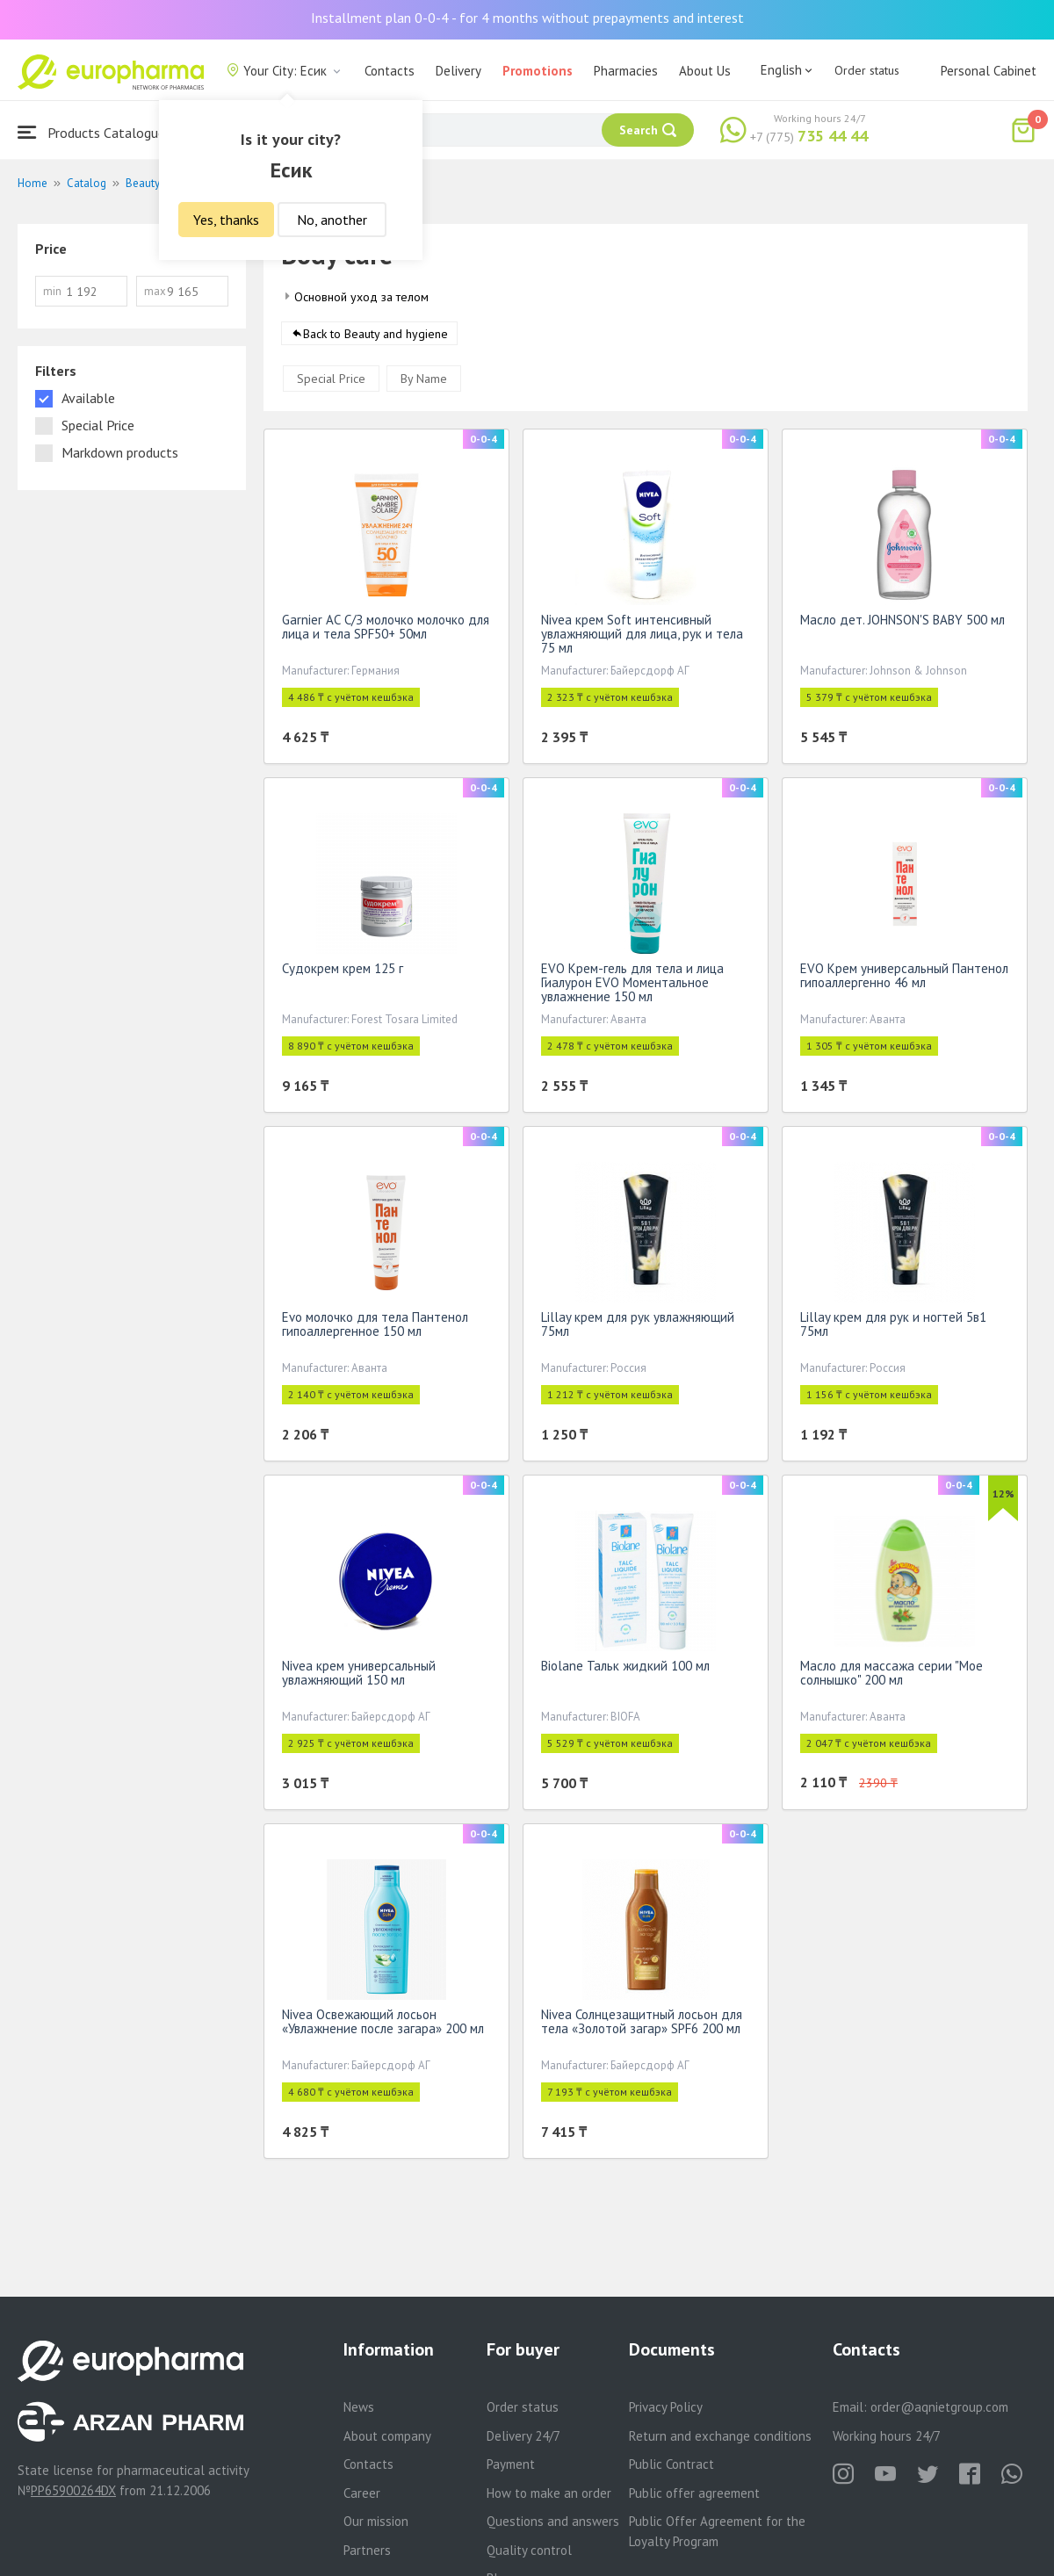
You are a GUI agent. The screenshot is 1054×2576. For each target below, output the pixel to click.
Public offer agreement (694, 2493)
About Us (705, 70)
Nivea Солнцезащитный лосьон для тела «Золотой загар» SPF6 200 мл (641, 2025)
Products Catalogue (91, 132)
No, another (332, 219)
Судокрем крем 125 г (342, 971)
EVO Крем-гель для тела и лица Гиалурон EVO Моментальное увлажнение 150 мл (632, 985)
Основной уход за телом (361, 297)
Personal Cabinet (988, 70)
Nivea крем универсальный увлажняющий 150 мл (359, 1676)
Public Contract (671, 2464)
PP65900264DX (73, 2490)
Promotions (537, 70)
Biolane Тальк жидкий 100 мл (625, 1669)
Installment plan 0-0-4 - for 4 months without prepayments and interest (527, 17)
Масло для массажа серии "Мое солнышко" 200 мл (891, 1676)
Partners (367, 2550)
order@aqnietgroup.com (939, 2407)
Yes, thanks (226, 219)
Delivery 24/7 (523, 2436)
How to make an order (549, 2493)
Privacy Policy (666, 2407)
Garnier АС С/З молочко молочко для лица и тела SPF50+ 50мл (385, 630)
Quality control (529, 2550)
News (358, 2407)
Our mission (375, 2521)
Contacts (390, 70)
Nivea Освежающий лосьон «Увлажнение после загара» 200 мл (383, 2025)
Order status (866, 70)
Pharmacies (626, 70)
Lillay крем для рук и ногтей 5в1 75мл (893, 1327)
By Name (424, 382)
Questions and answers (553, 2521)
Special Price (331, 382)
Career (361, 2493)
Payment (511, 2464)
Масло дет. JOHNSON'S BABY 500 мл (902, 623)
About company (387, 2436)
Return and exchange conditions (720, 2436)
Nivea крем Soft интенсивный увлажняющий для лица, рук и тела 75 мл (642, 637)
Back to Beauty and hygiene (375, 337)
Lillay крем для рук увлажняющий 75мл (637, 1327)
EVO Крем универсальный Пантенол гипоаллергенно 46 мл (904, 978)
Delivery (458, 70)
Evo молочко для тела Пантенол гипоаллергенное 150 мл (375, 1327)
